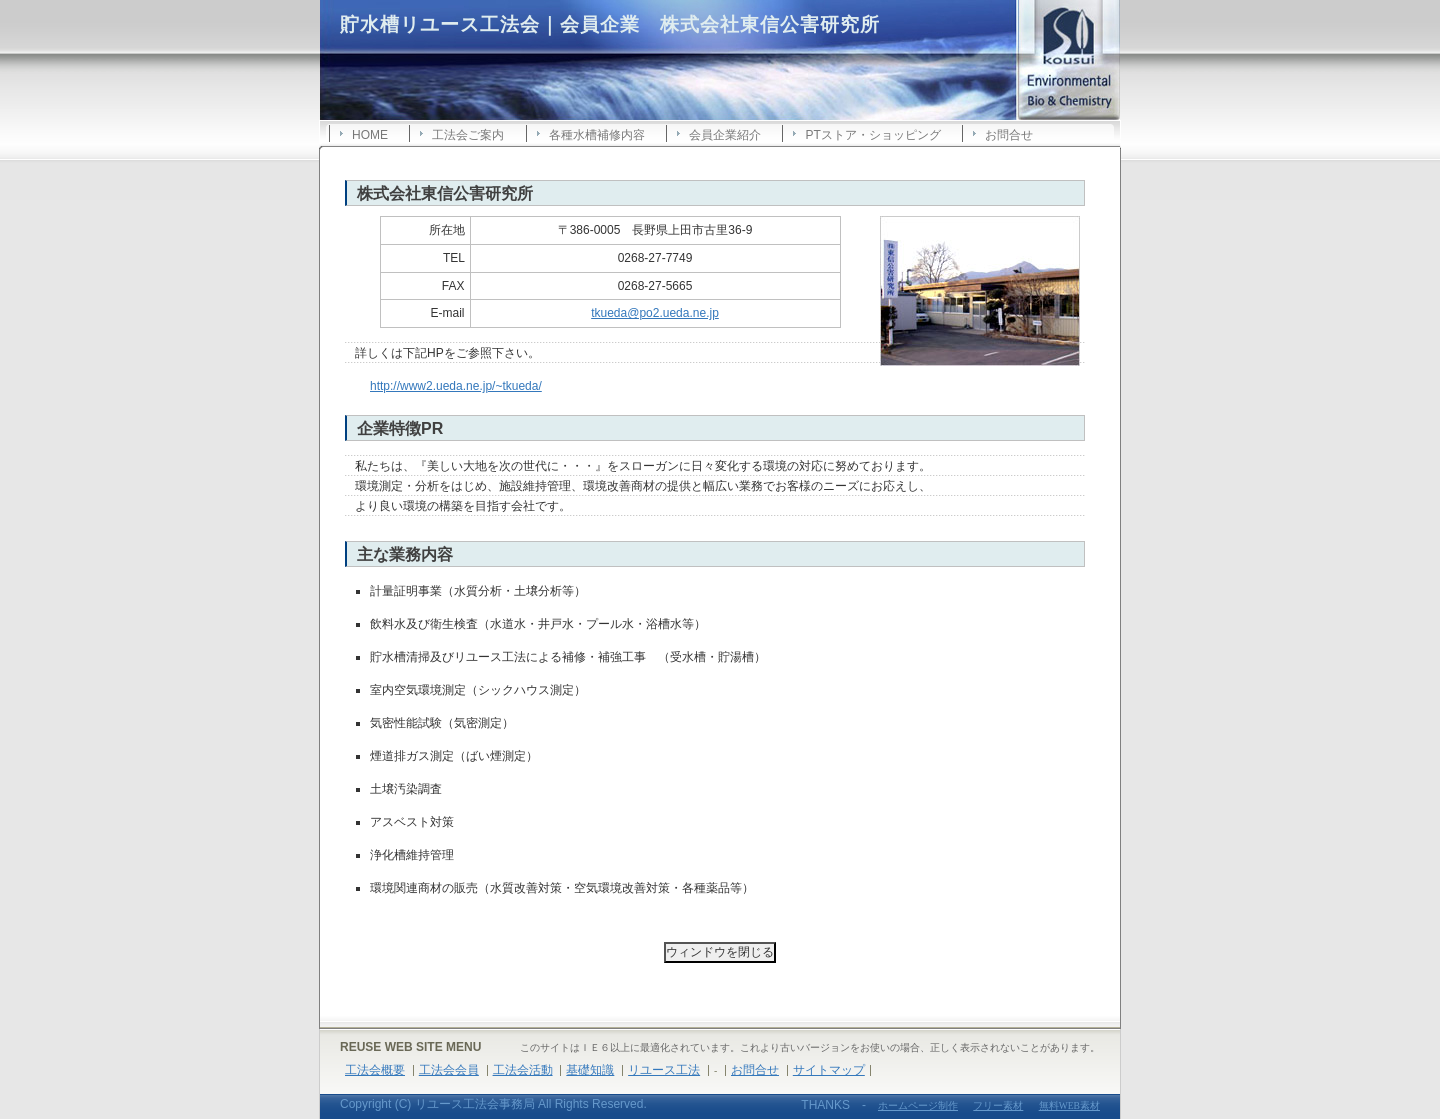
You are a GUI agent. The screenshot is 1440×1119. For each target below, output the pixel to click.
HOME (370, 135)
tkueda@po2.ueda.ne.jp (655, 313)
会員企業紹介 (725, 135)
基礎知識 (590, 1070)
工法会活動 (523, 1070)
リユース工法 (664, 1070)
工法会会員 (449, 1070)
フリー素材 (998, 1105)
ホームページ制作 (918, 1105)
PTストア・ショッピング (872, 135)
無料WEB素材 (1069, 1105)
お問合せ (1009, 135)
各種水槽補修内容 (597, 135)
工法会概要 (375, 1070)
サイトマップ (829, 1070)
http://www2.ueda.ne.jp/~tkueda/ (456, 386)
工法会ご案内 (468, 135)
